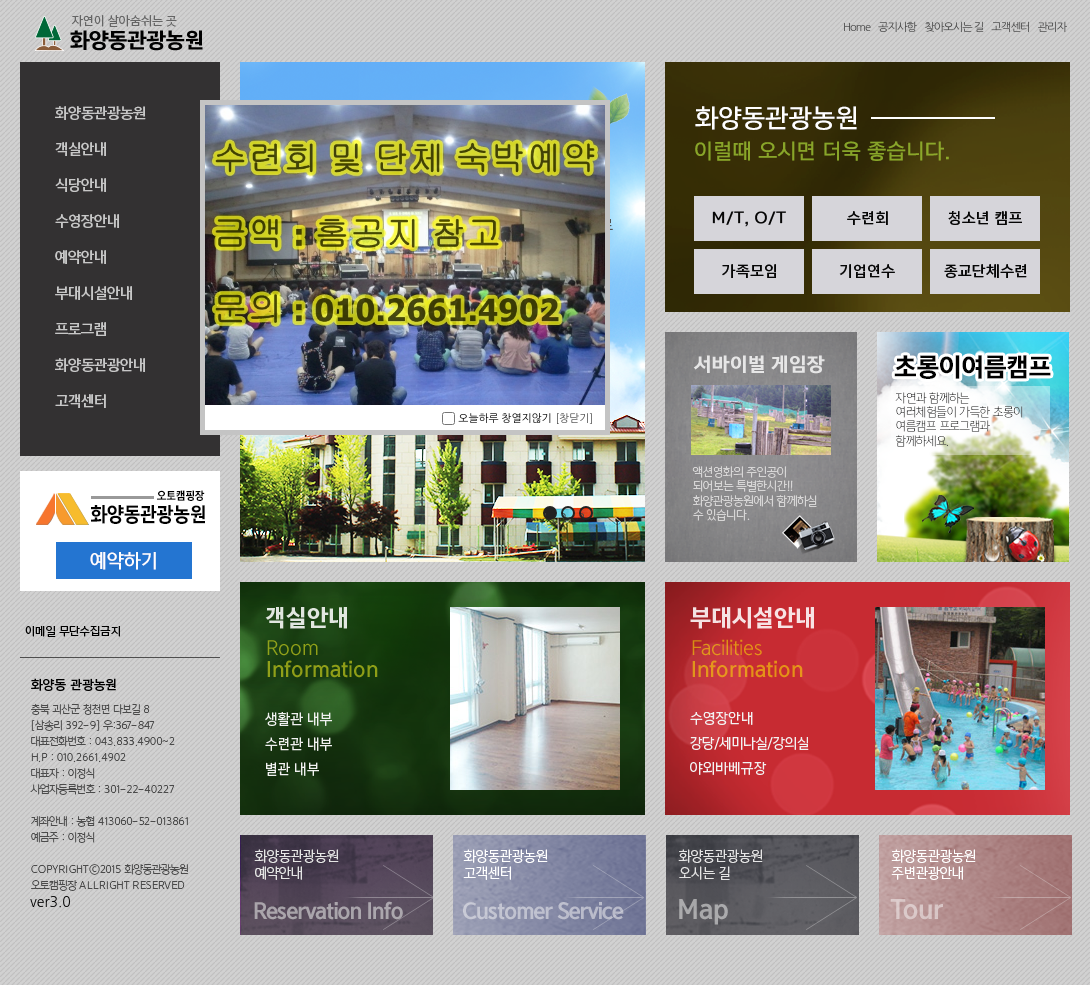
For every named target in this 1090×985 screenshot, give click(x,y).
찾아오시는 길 (953, 27)
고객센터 (1010, 27)
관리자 (1051, 27)
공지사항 (897, 27)
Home (856, 27)
